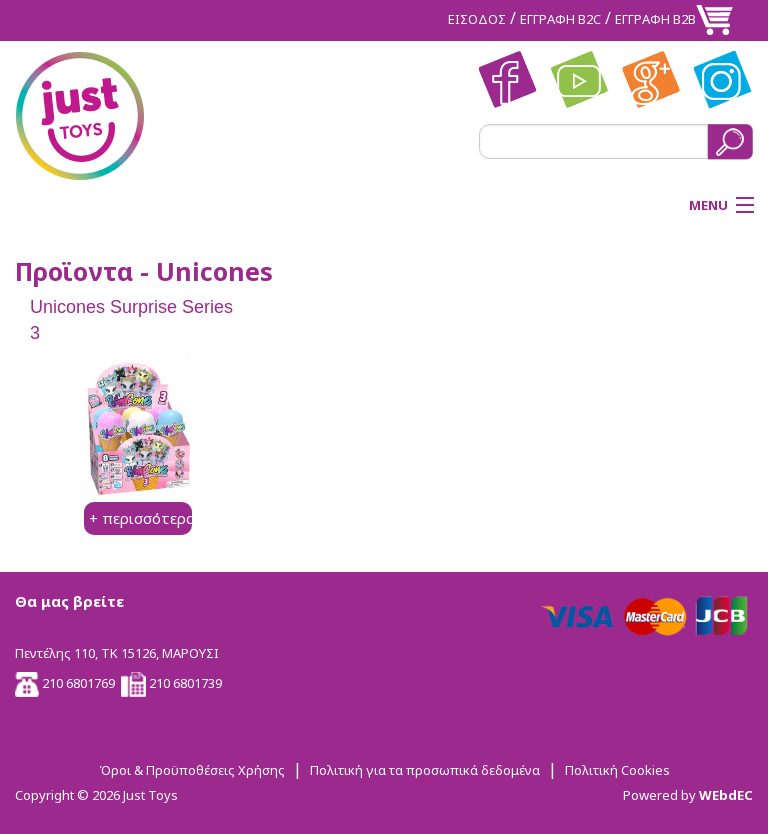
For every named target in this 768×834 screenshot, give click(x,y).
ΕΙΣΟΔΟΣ (477, 19)
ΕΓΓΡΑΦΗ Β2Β (655, 19)
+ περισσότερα (142, 518)
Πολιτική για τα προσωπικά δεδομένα (425, 770)
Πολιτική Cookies (617, 770)
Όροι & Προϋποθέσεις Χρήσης (192, 770)
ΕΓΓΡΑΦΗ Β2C (560, 19)
